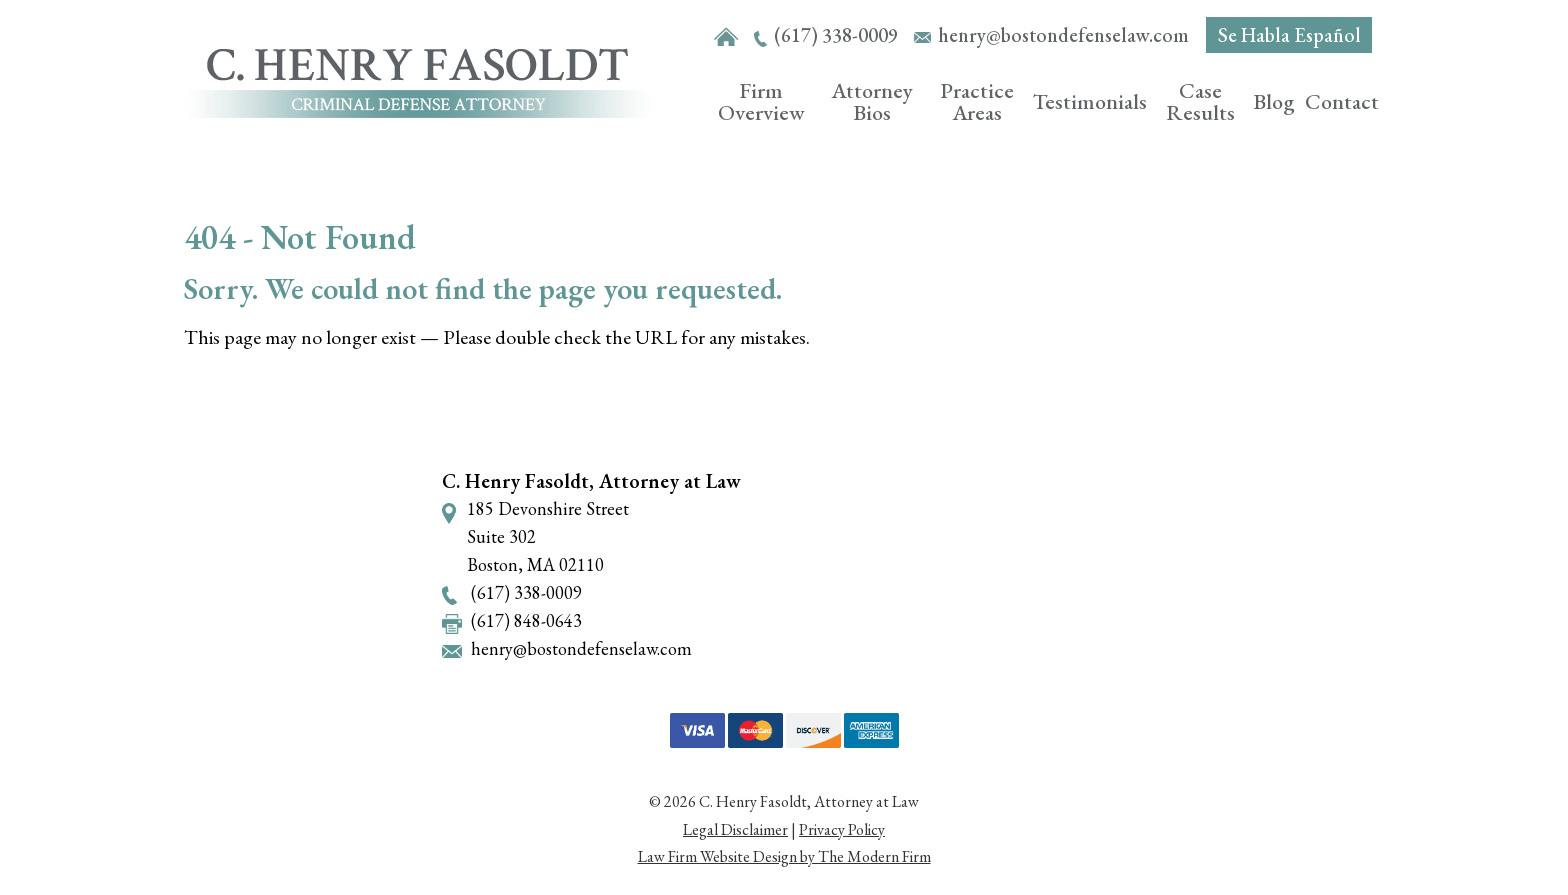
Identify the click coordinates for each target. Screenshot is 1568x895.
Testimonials (1090, 101)
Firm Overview (761, 101)
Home (726, 38)
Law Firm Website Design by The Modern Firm (784, 856)
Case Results (1200, 101)
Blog (1274, 101)
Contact (1342, 101)
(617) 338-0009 (836, 35)
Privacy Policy (842, 829)
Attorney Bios (872, 101)
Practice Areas (977, 101)
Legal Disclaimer (735, 829)
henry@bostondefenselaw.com (1063, 35)
